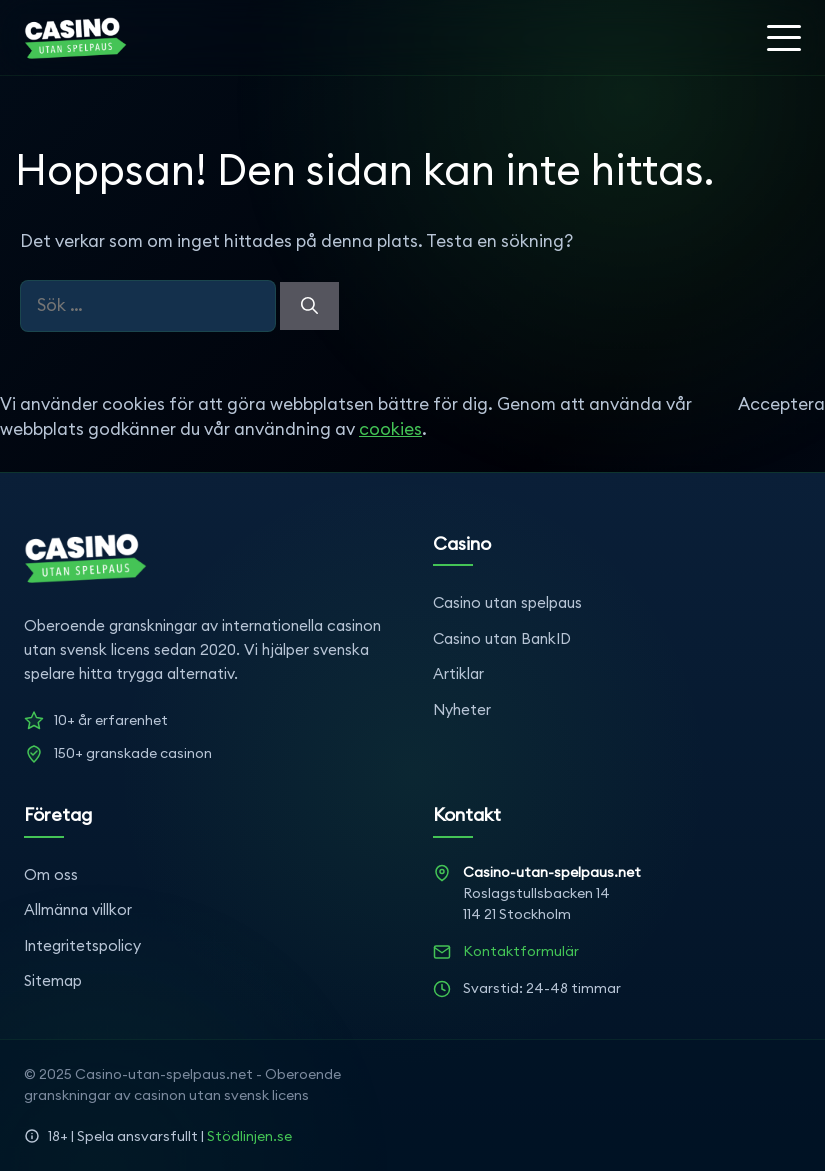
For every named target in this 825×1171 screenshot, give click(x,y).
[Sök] (309, 306)
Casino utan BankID (502, 638)
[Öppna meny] (784, 38)
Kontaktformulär (521, 951)
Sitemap (53, 980)
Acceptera (781, 404)
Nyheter (462, 709)
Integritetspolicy (82, 945)
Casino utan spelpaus (507, 602)
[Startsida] (75, 38)
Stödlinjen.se (249, 1136)
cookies (390, 429)
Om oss (51, 874)
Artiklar (458, 673)
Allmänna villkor (78, 909)
